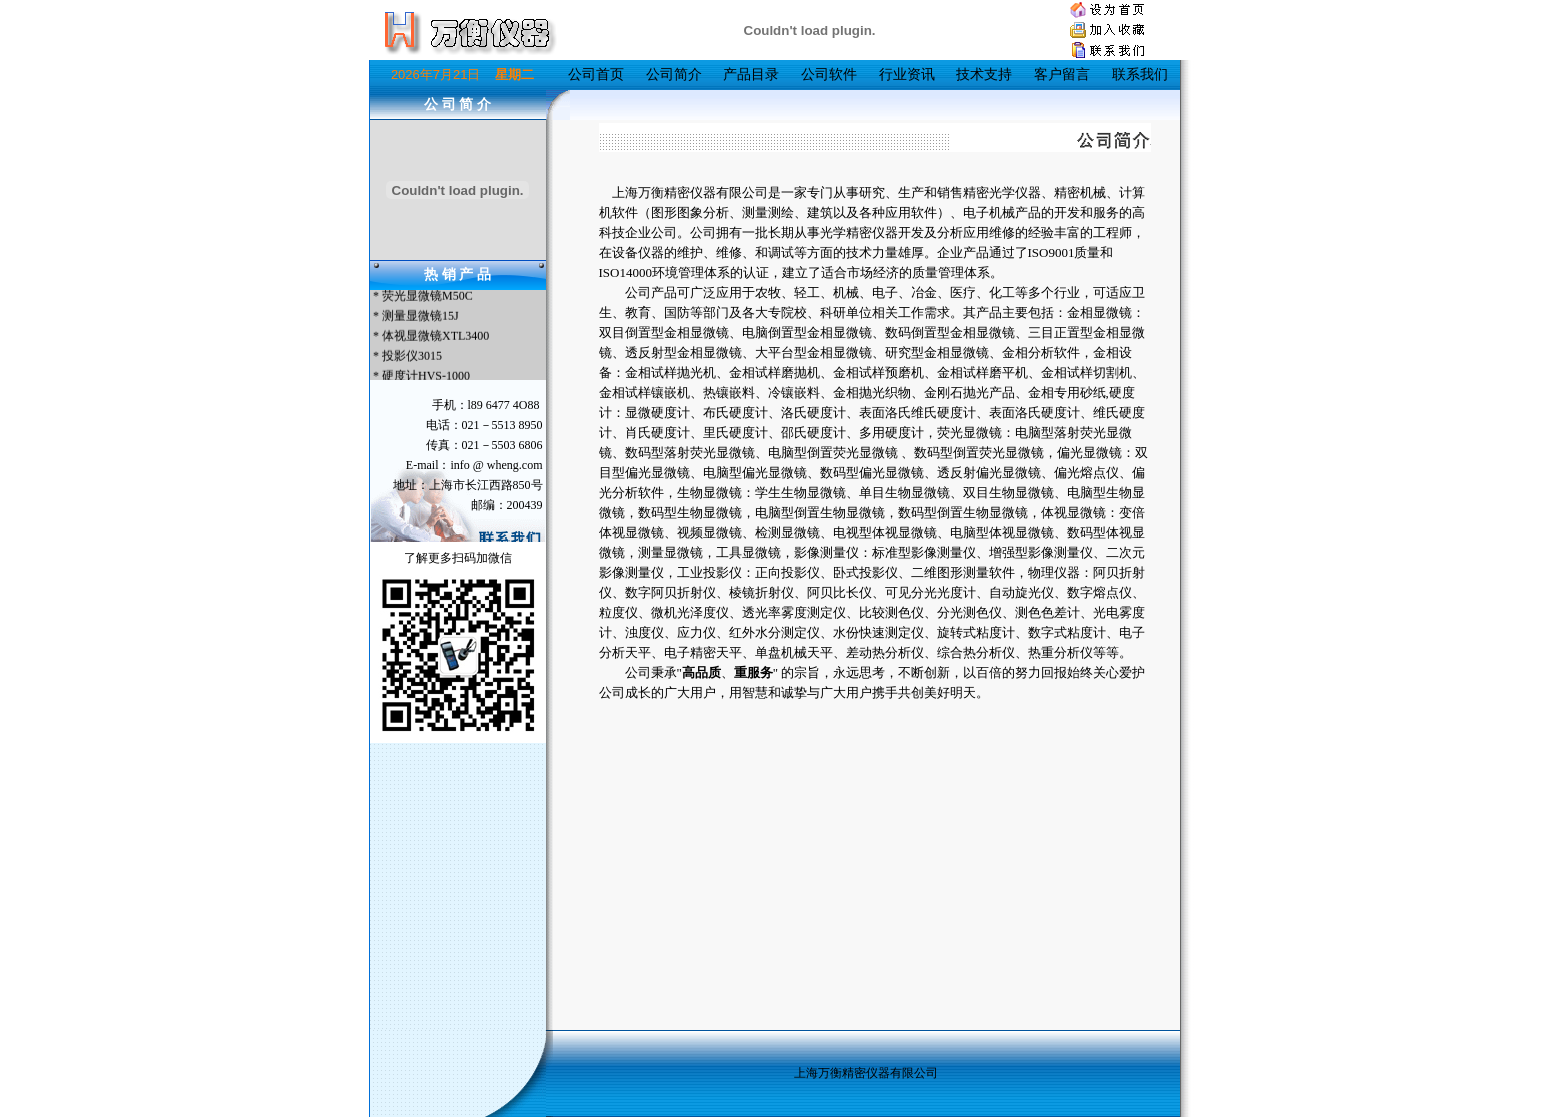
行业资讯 (907, 74)
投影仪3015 (412, 357)
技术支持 (984, 74)
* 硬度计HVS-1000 (420, 377)
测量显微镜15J (420, 317)
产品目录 (751, 74)
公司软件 (829, 74)
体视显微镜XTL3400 (435, 337)
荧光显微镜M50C (427, 297)
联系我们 (1140, 74)
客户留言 (1062, 74)
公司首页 (596, 74)
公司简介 (674, 74)
